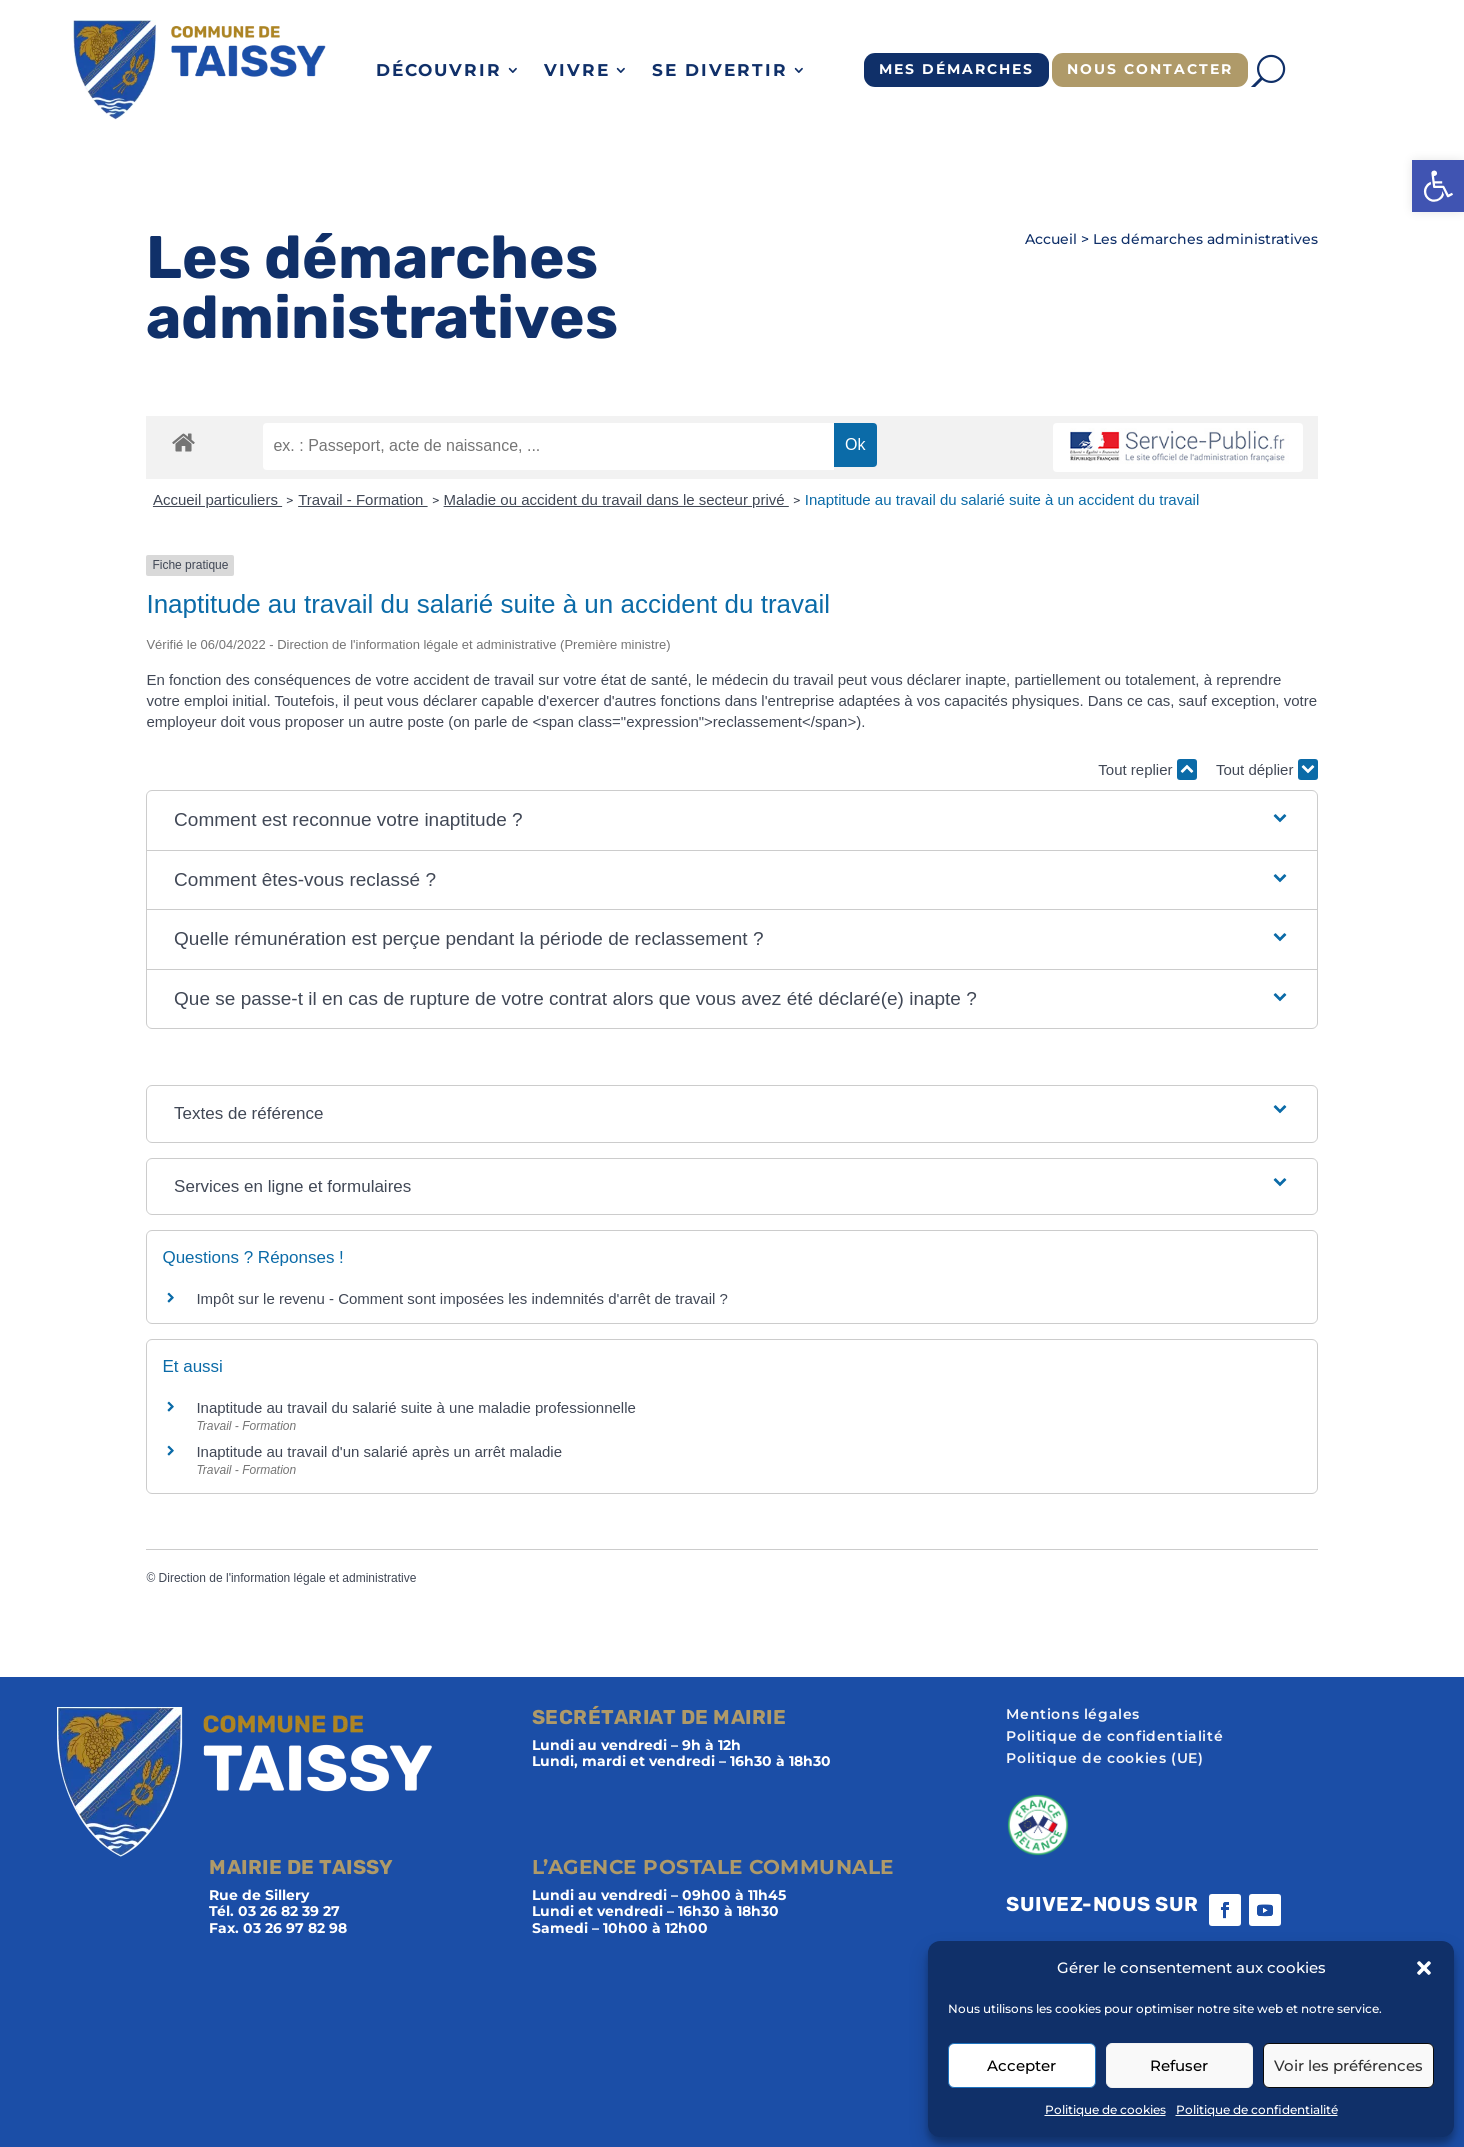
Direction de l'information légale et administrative (288, 1578)
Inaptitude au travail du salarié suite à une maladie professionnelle (415, 1407)
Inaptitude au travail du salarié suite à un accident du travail (1002, 499)
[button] (1438, 186)
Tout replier (1147, 769)
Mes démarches (956, 69)
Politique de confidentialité (1257, 2109)
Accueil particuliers (217, 499)
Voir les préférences (1348, 2065)
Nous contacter (1150, 69)
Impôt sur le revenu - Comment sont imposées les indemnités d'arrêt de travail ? (461, 1298)
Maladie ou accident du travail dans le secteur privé (616, 499)
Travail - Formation (362, 499)
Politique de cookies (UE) (1104, 1759)
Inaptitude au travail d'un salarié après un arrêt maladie (379, 1451)
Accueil (1051, 239)
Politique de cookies (1105, 2109)
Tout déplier (1267, 769)
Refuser (1179, 2065)
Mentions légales (1073, 1715)
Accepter (1021, 2065)
